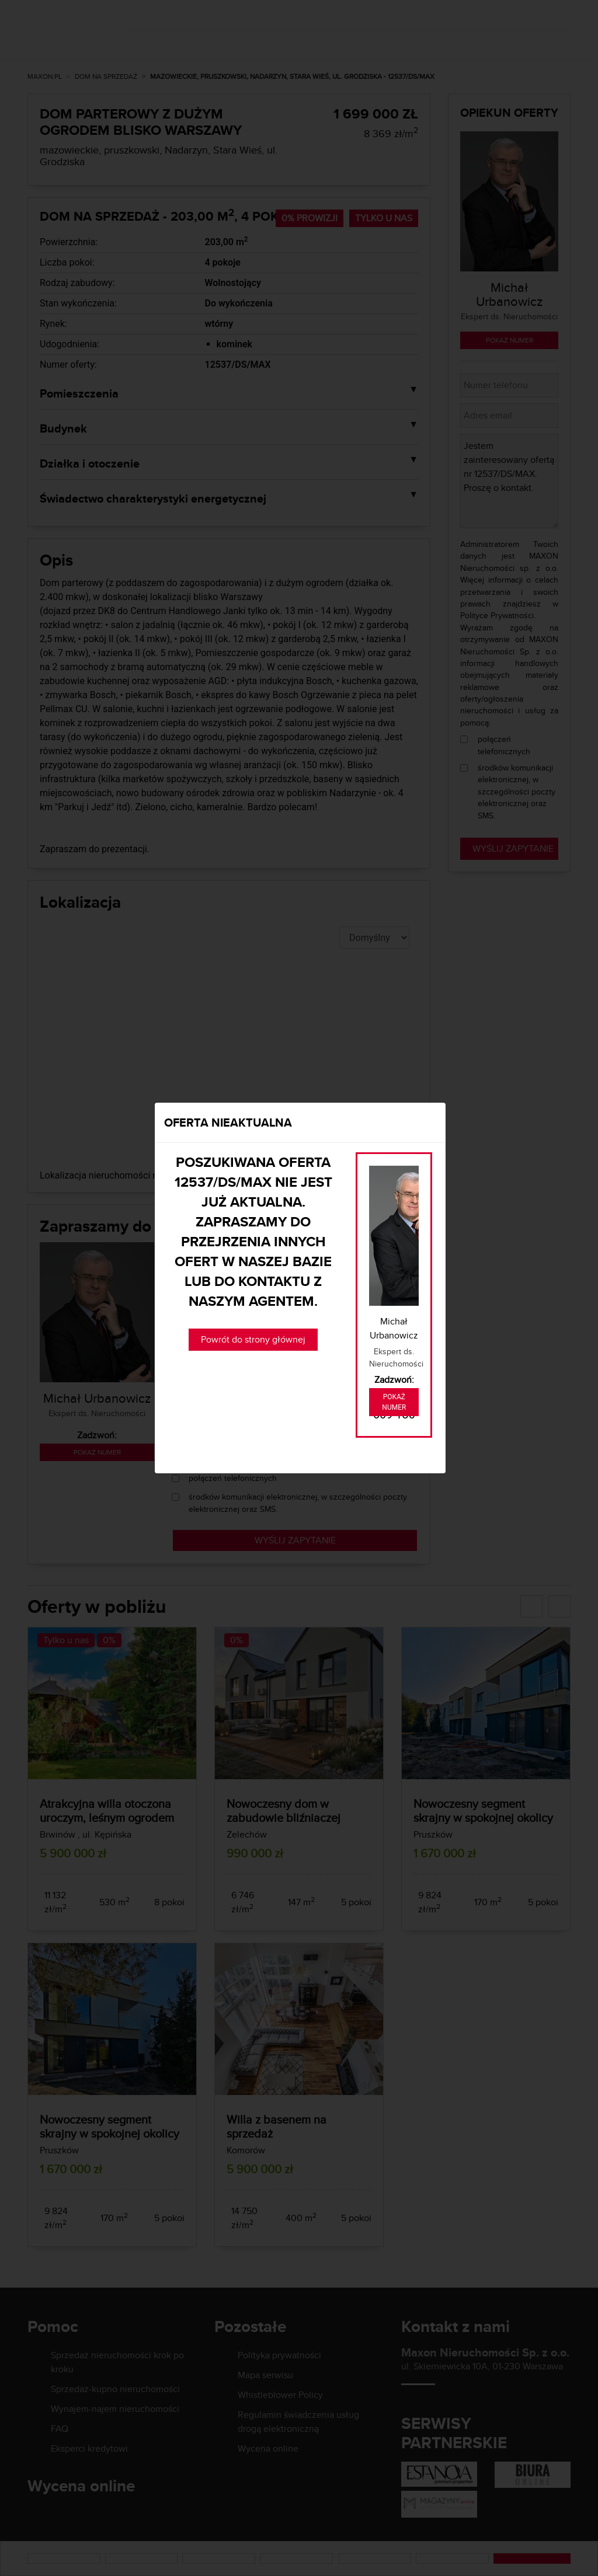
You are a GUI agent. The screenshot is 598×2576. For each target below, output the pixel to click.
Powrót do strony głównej (253, 1339)
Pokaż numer (394, 1402)
